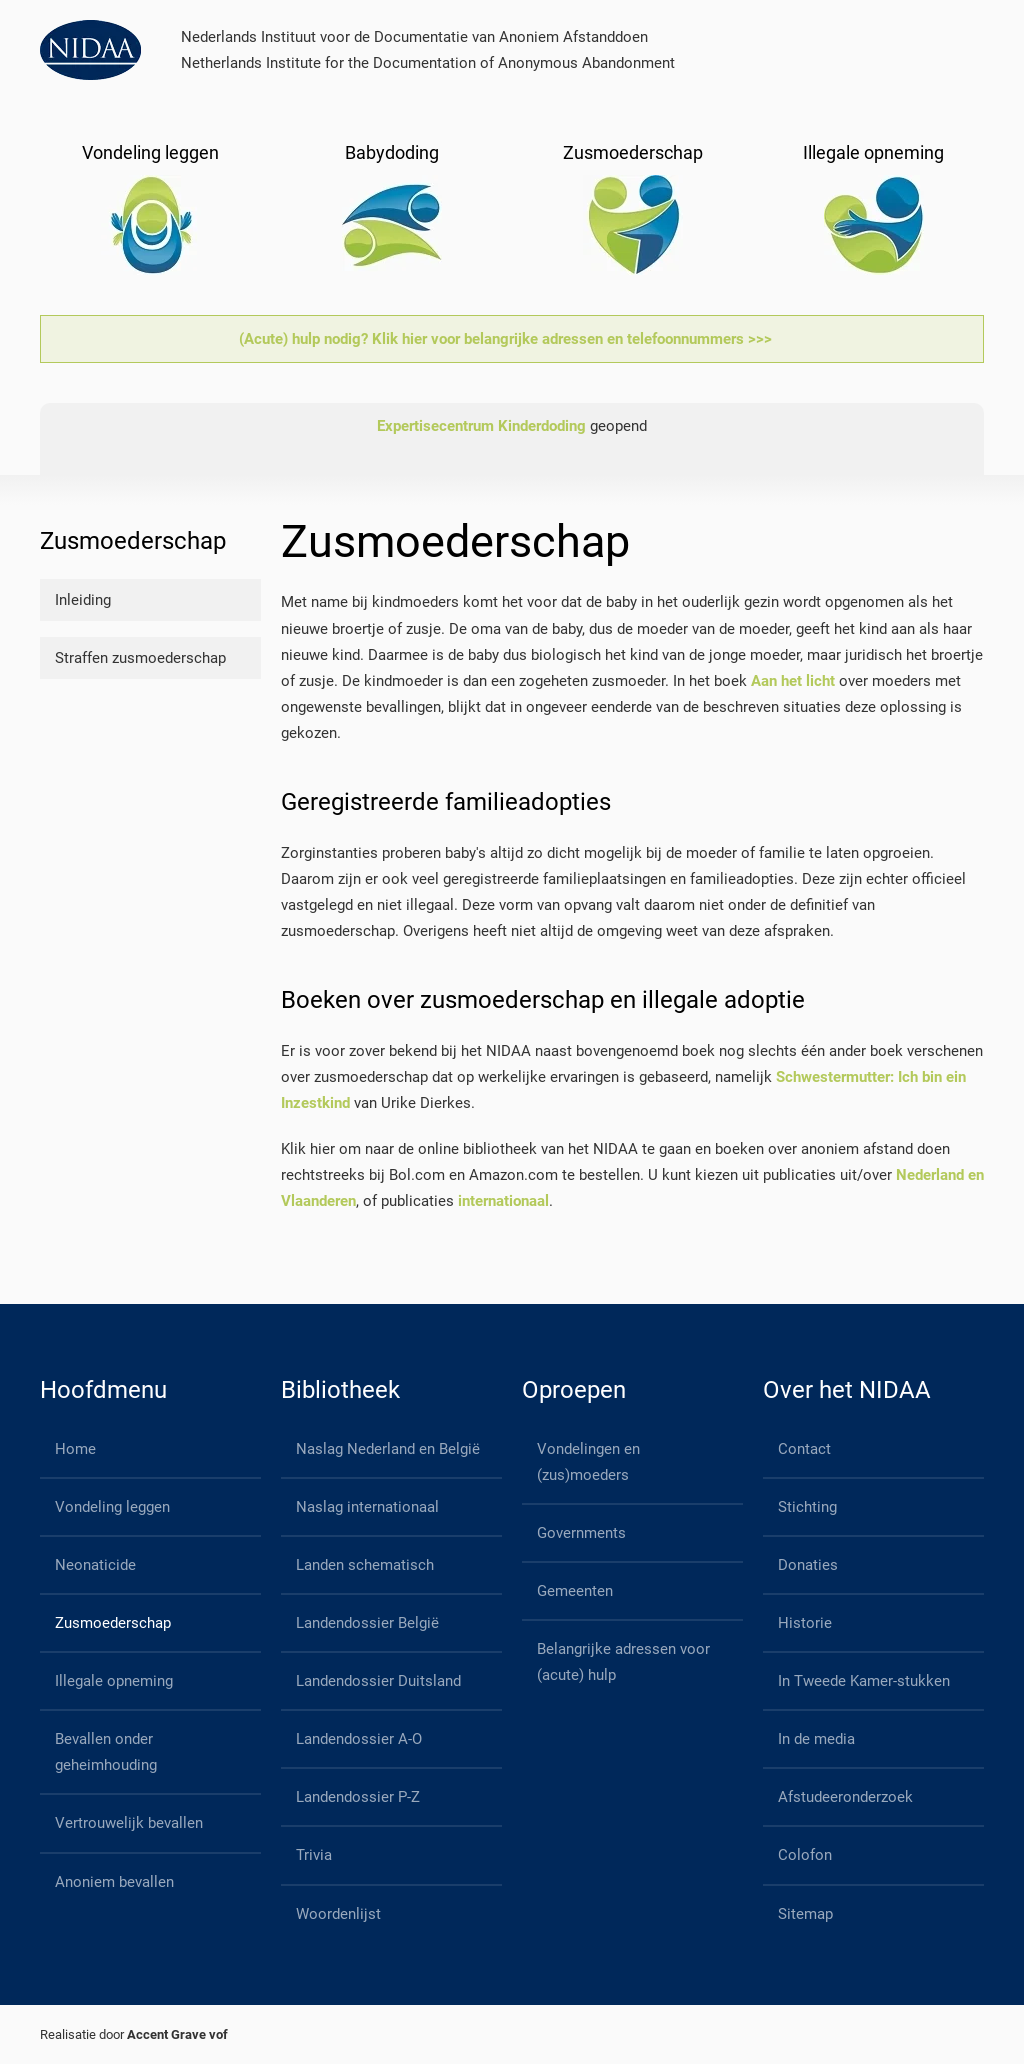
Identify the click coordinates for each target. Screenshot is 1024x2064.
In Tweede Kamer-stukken (864, 1681)
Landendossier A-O (359, 1739)
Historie (805, 1623)
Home (75, 1449)
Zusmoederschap (113, 1623)
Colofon (805, 1855)
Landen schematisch (365, 1565)
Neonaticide (95, 1565)
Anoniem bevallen (114, 1882)
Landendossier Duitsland (378, 1681)
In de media (816, 1739)
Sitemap (805, 1914)
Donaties (808, 1565)
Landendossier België (367, 1623)
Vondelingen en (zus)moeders (588, 1462)
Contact (804, 1449)
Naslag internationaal (367, 1507)
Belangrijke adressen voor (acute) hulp (623, 1662)
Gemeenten (575, 1591)
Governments (581, 1533)
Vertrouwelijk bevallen (129, 1823)
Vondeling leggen (112, 1507)
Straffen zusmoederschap (140, 658)
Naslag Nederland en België (388, 1449)
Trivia (314, 1855)
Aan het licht (793, 681)
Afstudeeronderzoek (845, 1797)
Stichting (807, 1507)
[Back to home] (90, 50)
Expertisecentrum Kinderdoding (481, 426)
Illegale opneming (114, 1681)
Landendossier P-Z (358, 1797)
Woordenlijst (338, 1914)
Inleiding (83, 600)
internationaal (503, 1201)
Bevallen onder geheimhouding (106, 1752)
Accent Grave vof (177, 2034)
